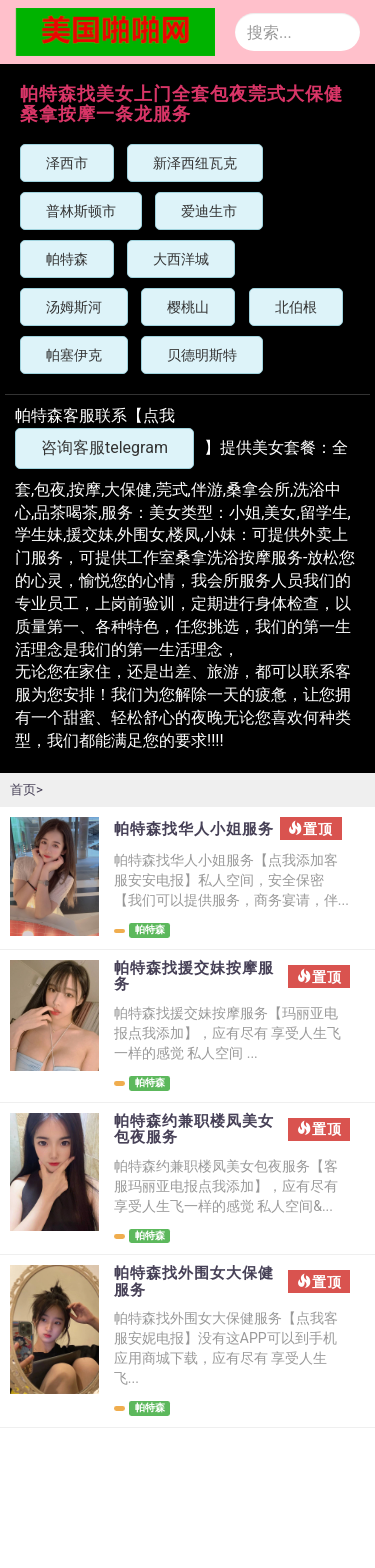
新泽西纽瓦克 (195, 163)
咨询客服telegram (104, 447)
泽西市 (67, 163)
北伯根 (296, 307)
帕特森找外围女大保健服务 (194, 1281)
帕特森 (67, 259)
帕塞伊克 (74, 355)
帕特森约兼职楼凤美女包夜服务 (194, 1129)
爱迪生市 (209, 211)
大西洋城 (181, 259)
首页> (26, 789)
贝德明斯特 (202, 355)
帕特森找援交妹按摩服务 (194, 976)
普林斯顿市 (81, 211)
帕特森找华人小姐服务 (194, 829)
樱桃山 (188, 307)
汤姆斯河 (74, 307)
